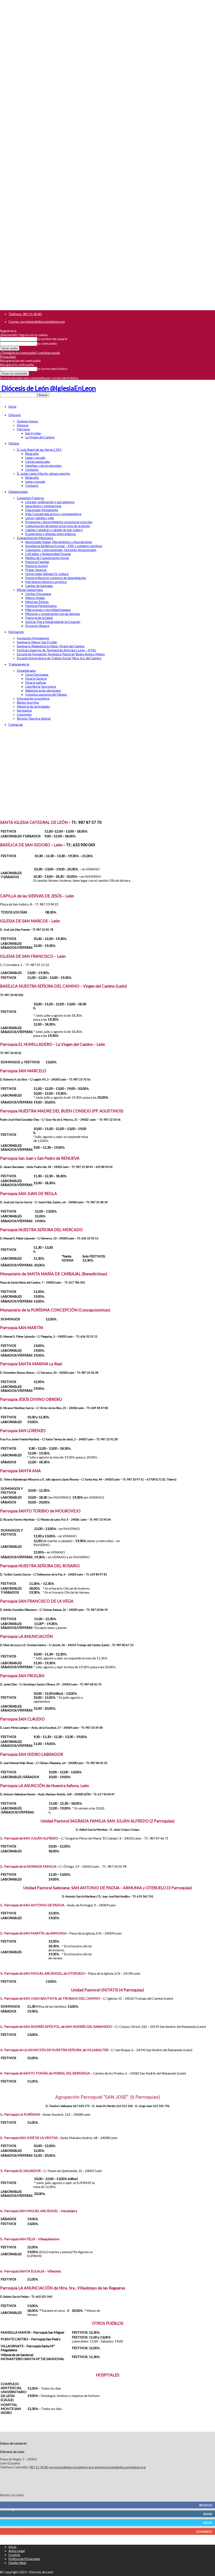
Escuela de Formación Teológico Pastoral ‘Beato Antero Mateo (61, 654)
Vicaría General (36, 678)
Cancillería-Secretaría (40, 686)
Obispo (13, 443)
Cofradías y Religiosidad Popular (48, 554)
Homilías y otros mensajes (43, 465)
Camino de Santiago (39, 586)
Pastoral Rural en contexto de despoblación (55, 578)
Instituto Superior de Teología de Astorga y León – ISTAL (56, 650)
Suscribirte (204, 2531)
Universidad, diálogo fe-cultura (46, 574)
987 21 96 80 (38, 2467)
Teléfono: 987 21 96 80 (25, 314)
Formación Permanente (33, 638)
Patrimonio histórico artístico (46, 582)
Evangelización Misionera (35, 538)
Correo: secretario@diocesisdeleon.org (36, 321)
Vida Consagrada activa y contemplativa (53, 514)
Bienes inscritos (28, 702)
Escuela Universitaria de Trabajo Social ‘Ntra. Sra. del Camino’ (59, 658)
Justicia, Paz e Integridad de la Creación (52, 622)
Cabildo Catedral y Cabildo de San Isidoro (54, 530)
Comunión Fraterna (30, 498)
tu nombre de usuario (52, 339)
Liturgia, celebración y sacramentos (50, 502)
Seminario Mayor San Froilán (37, 642)
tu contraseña (47, 343)
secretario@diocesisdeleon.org (71, 2467)
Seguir (207, 2513)
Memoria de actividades (33, 706)
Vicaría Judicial (35, 682)
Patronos (23, 429)
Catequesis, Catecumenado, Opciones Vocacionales (60, 550)
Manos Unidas (35, 598)
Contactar (15, 724)
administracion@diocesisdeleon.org (120, 2467)
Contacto (31, 469)
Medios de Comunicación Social (47, 558)
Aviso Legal (16, 2551)
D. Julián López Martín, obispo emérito (43, 473)
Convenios (24, 714)
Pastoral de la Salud (39, 618)
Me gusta (205, 2504)
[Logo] (0, 400)
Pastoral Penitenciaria (41, 606)
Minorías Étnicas (37, 602)
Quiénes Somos (27, 421)
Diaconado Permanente (41, 510)
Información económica (33, 698)
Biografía (32, 453)
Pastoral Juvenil (36, 566)
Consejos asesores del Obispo (46, 694)
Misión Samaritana (30, 590)
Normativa (24, 710)
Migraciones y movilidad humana (48, 610)
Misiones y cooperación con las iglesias (52, 614)
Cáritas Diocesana (38, 594)
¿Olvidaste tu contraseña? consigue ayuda (30, 353)
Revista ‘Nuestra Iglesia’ (34, 718)
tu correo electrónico (52, 369)
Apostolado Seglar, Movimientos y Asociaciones (58, 542)
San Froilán (33, 433)
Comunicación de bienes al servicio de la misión (57, 526)
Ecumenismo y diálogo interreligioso (50, 534)
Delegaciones (18, 492)
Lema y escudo (35, 457)
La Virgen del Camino (40, 437)
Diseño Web (17, 2563)
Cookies (14, 2555)
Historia (22, 425)
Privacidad (8, 357)
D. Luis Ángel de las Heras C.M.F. (39, 449)
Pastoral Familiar (37, 562)
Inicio (12, 406)
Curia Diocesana (36, 674)
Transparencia (18, 664)
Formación (16, 632)
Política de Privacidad (24, 2559)
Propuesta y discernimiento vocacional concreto (58, 522)
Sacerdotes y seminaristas (43, 506)
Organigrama (26, 670)
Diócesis (14, 415)
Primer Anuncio (36, 570)
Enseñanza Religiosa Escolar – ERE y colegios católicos (63, 546)
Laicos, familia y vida (39, 518)
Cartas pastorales (37, 461)
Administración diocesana (43, 690)
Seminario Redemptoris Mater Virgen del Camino (51, 646)
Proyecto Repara (37, 626)
